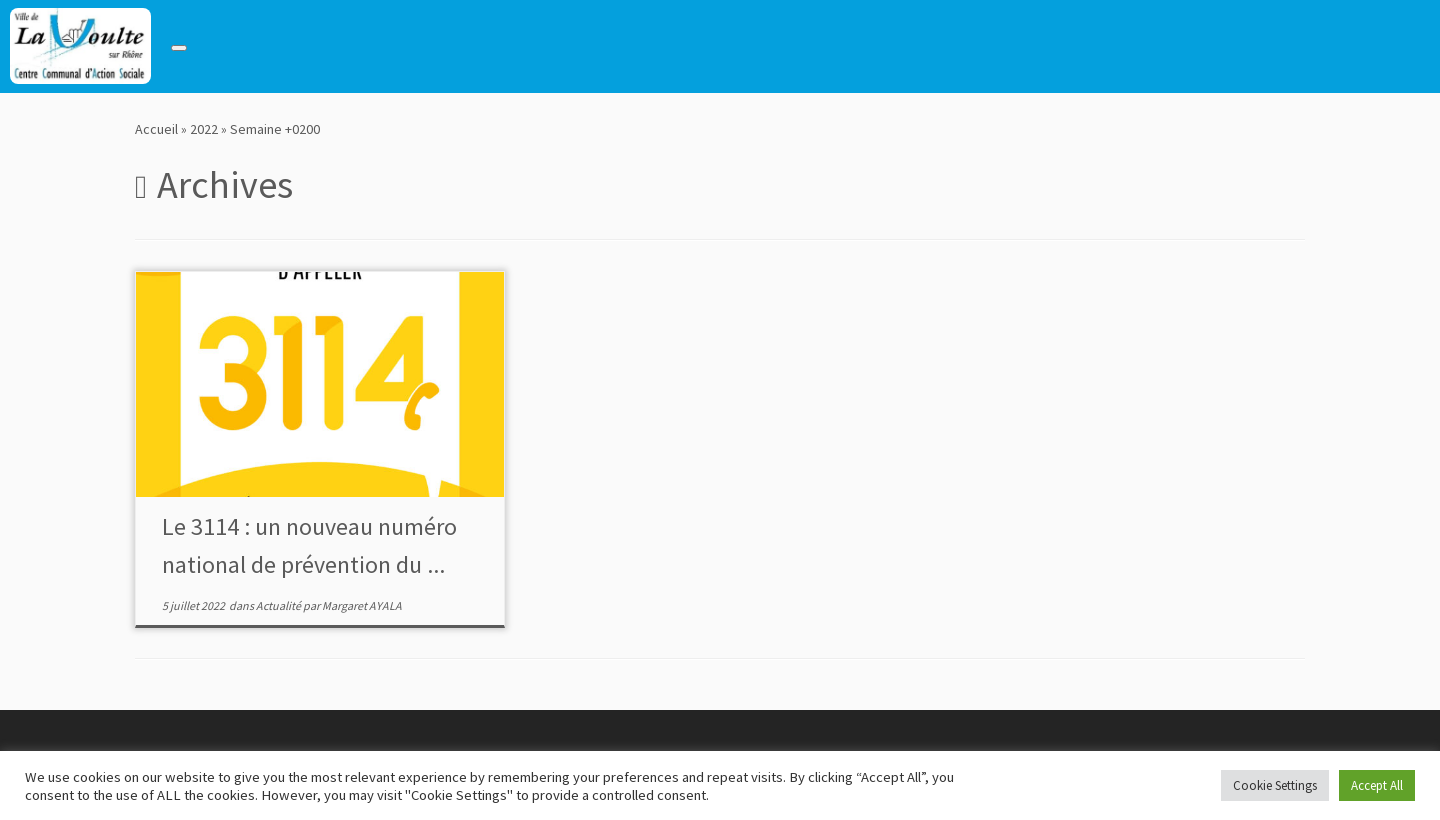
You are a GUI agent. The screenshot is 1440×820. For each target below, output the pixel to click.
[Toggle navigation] (179, 48)
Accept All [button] (1377, 785)
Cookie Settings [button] (1275, 785)
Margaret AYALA (362, 605)
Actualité (279, 605)
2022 (204, 129)
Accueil (156, 129)
